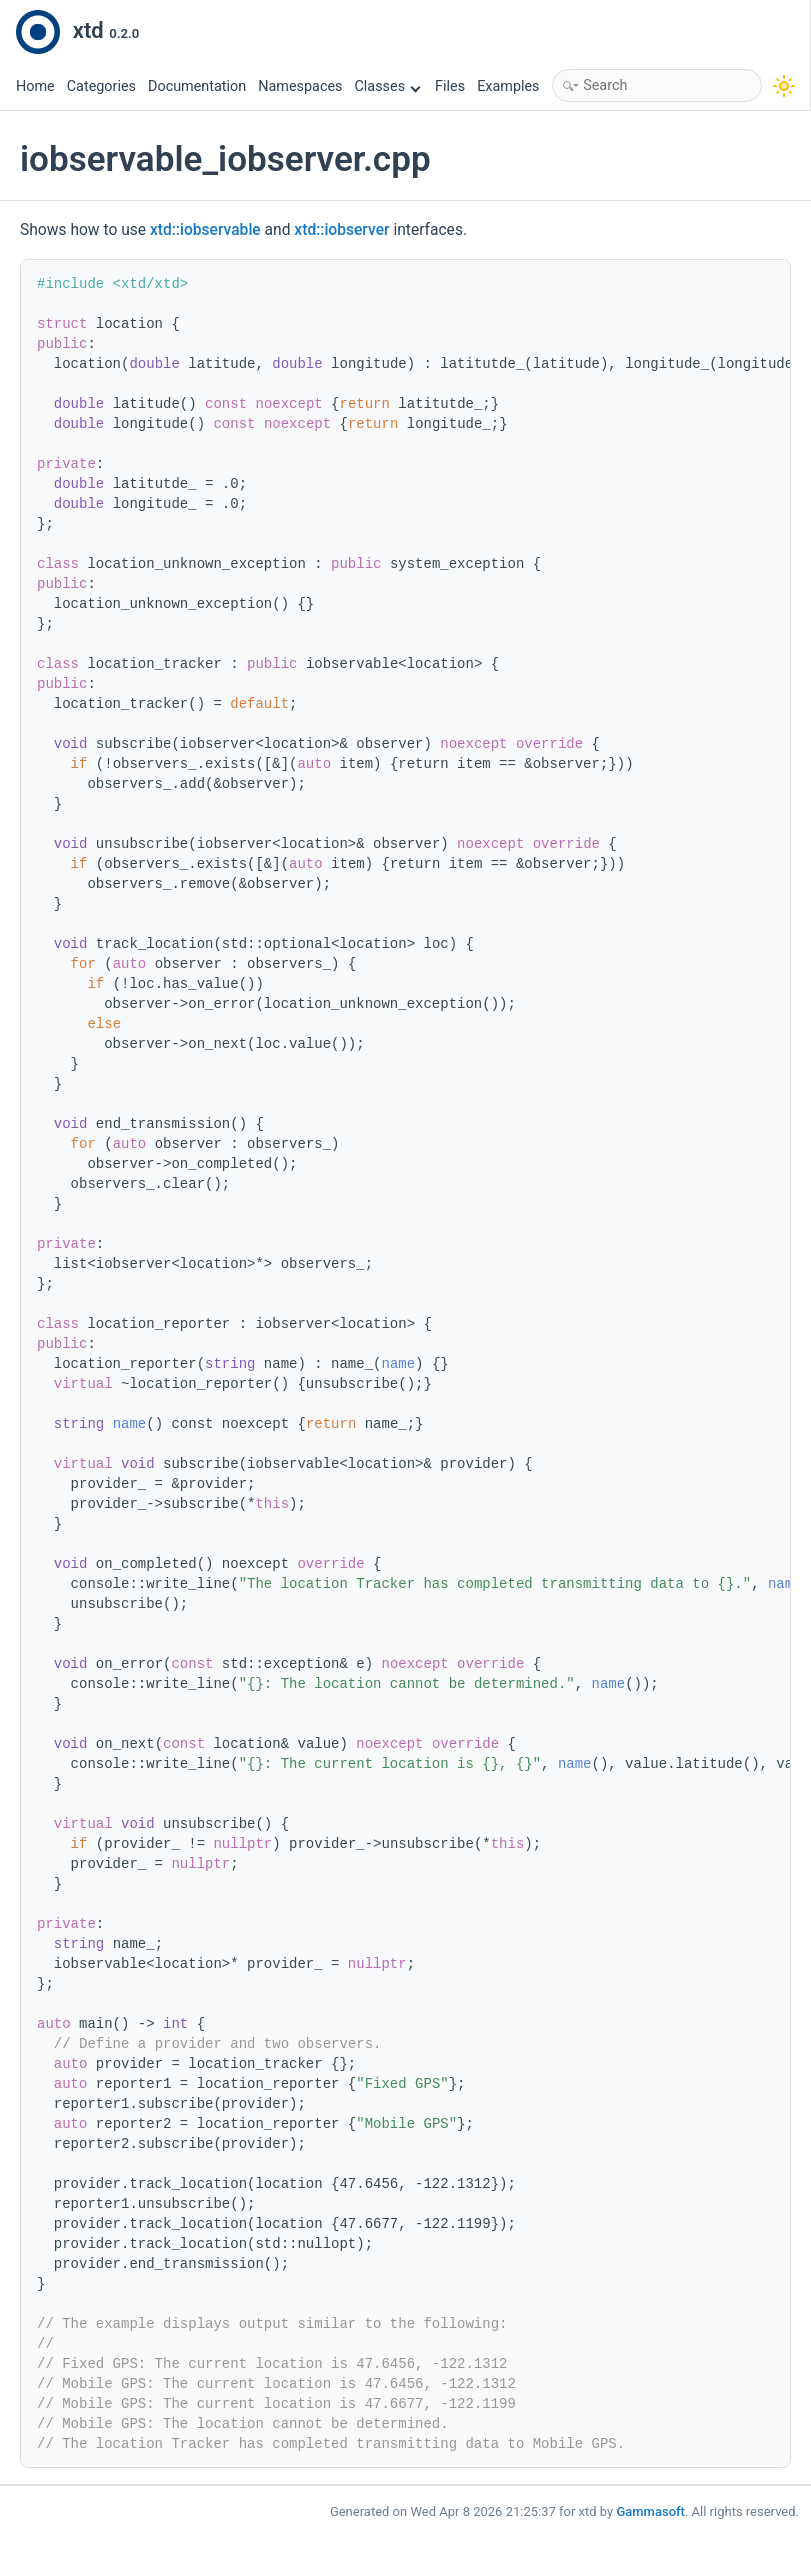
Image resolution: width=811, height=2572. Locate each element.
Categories (101, 86)
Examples (508, 86)
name (398, 1364)
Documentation (197, 86)
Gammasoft (650, 2511)
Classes (388, 86)
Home (35, 86)
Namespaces (300, 86)
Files (450, 86)
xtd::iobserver (341, 230)
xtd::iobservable (205, 230)
